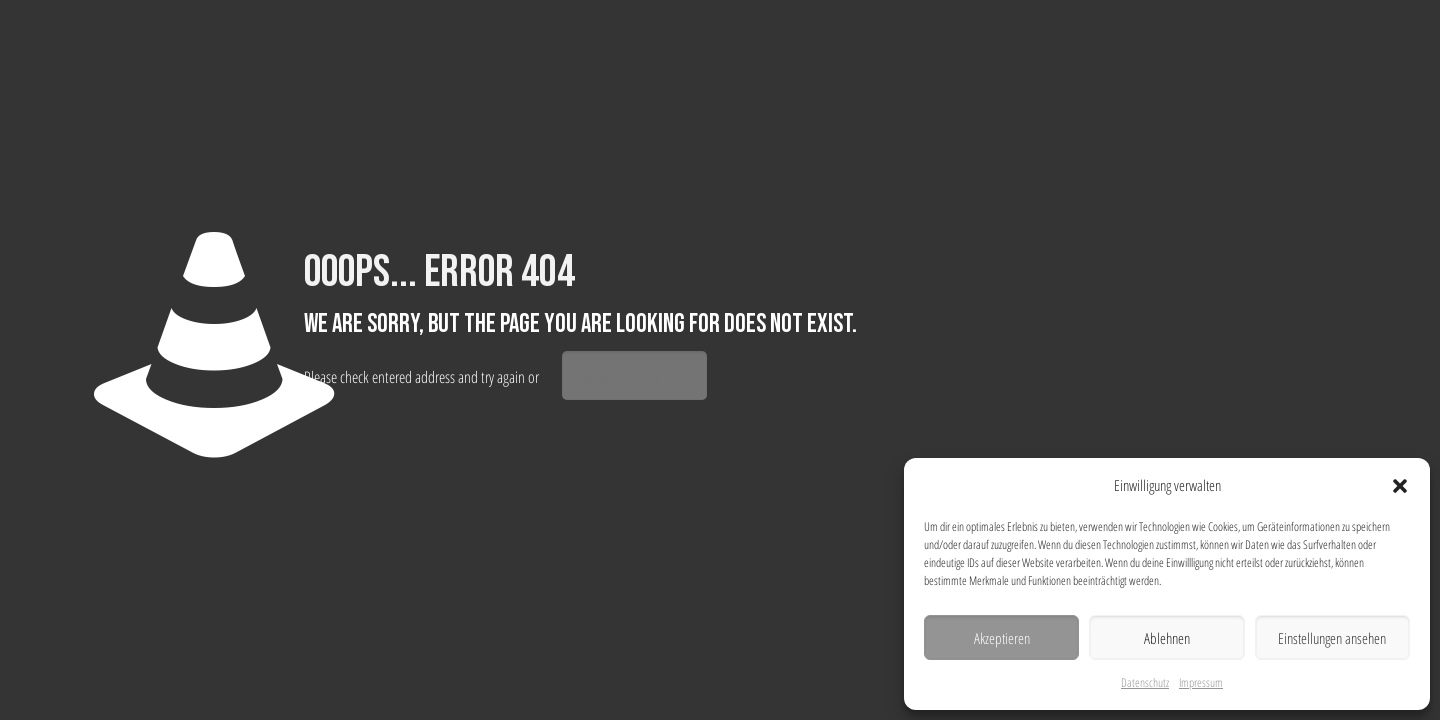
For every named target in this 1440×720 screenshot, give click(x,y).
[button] (1400, 486)
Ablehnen (1167, 638)
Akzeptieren (1002, 638)
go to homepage (634, 375)
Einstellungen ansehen (1332, 638)
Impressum (1201, 682)
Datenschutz (1145, 682)
